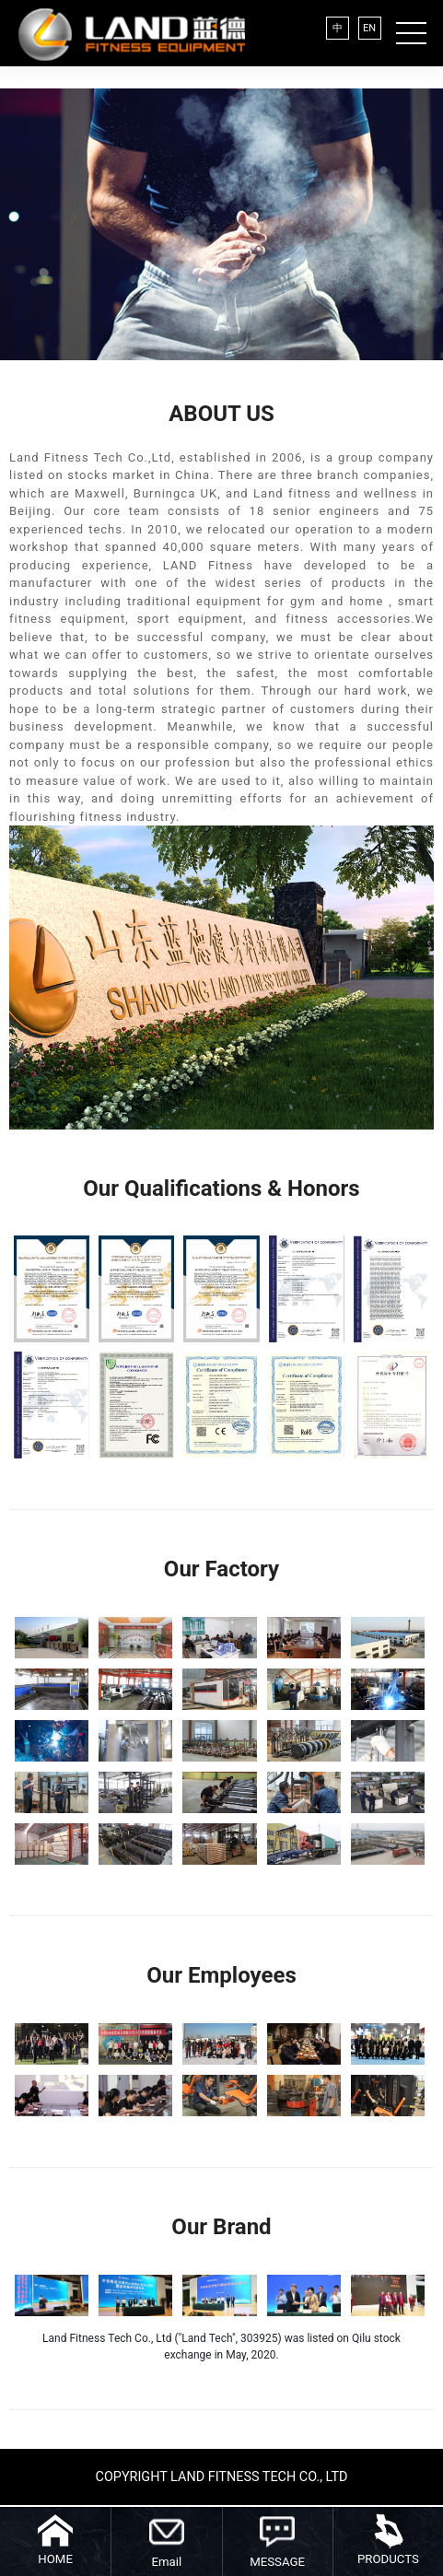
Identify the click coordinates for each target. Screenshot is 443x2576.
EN (369, 28)
